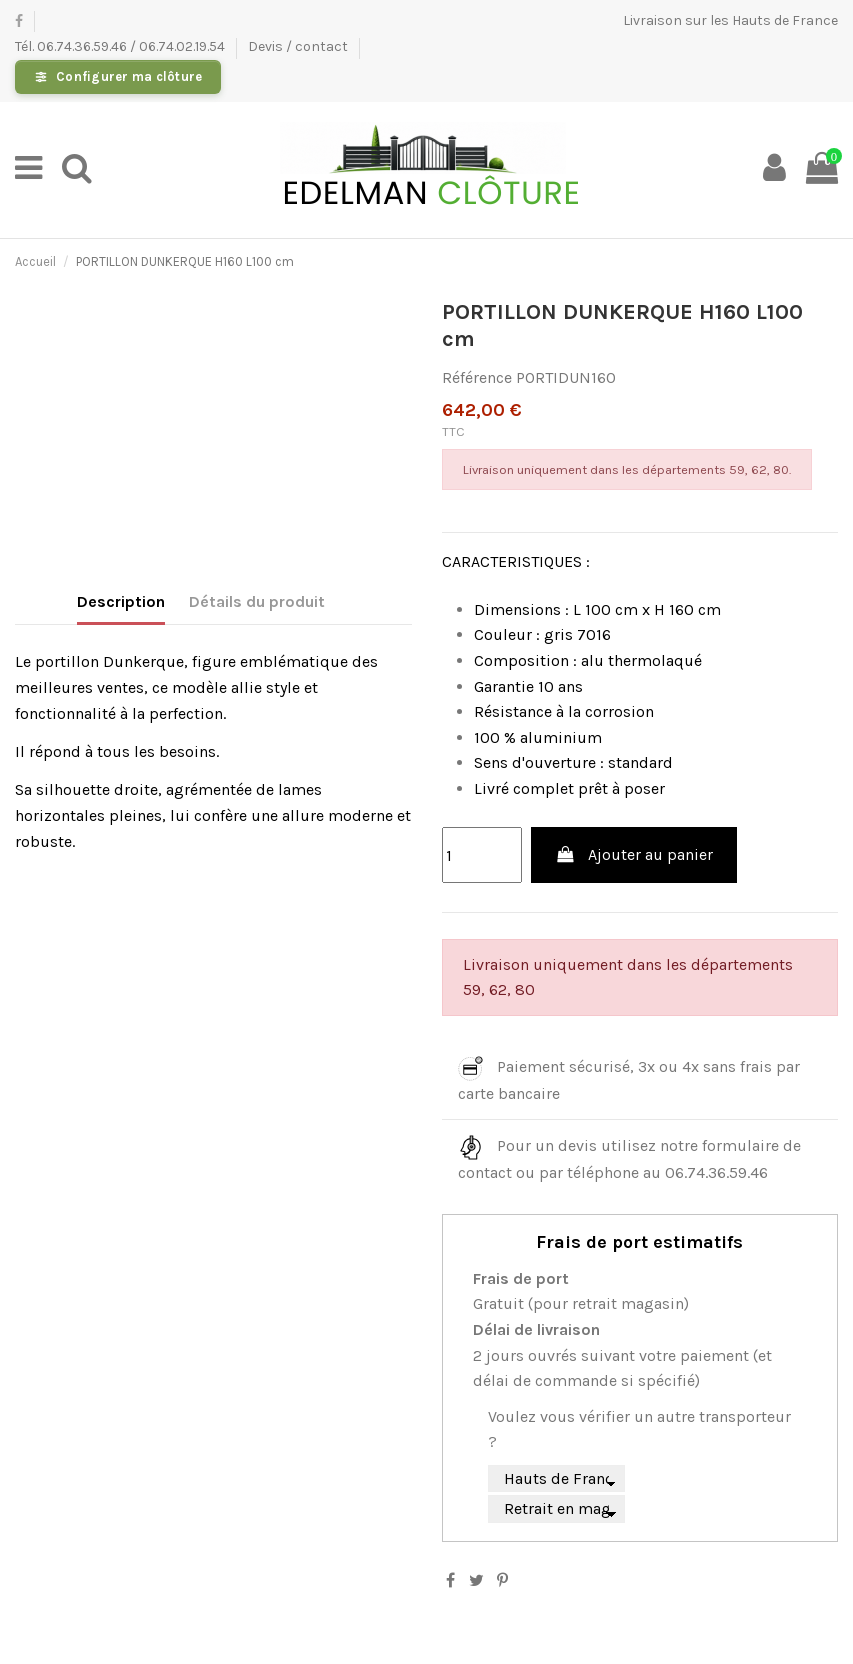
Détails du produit (257, 601)
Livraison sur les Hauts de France (730, 20)
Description (121, 601)
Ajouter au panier (634, 854)
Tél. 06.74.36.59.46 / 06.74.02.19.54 (121, 46)
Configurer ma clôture (129, 76)
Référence (477, 377)
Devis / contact (299, 46)
